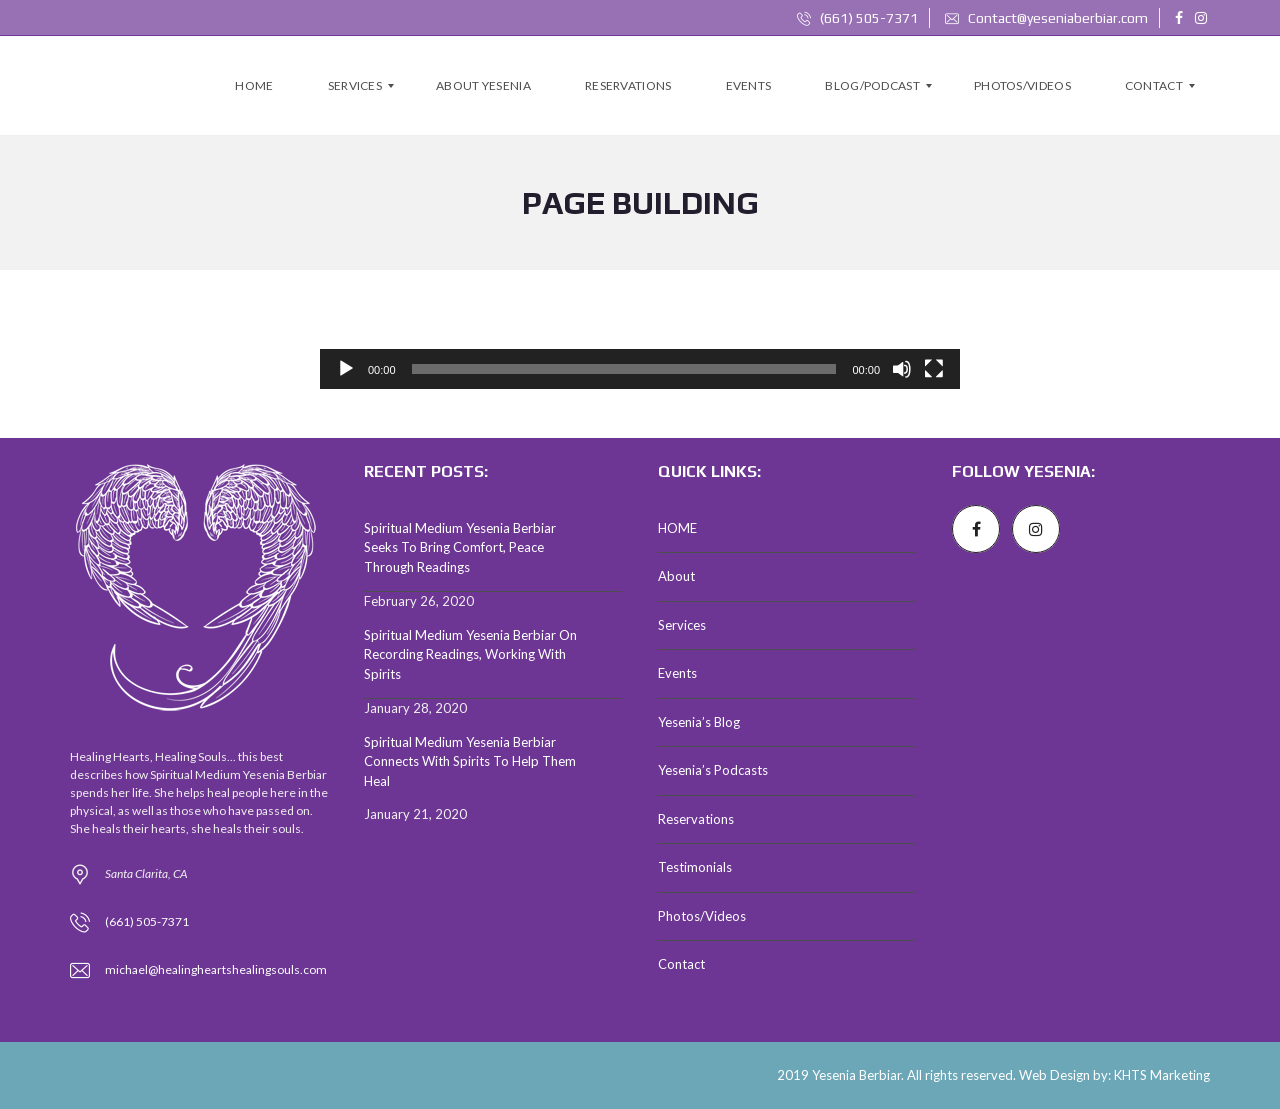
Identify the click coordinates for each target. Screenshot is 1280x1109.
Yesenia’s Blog (699, 722)
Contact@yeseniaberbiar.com (1046, 18)
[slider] (624, 369)
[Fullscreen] (934, 369)
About (676, 576)
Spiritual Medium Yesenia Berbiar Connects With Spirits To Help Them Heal (470, 761)
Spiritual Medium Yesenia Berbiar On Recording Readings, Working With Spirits (470, 654)
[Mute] (902, 369)
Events (677, 673)
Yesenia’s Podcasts (713, 770)
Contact (681, 964)
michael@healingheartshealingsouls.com (216, 969)
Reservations (696, 819)
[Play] (346, 369)
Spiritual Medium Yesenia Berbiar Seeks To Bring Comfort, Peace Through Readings (460, 547)
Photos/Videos (702, 916)
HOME (677, 528)
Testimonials (695, 867)
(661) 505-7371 (857, 18)
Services (682, 625)
